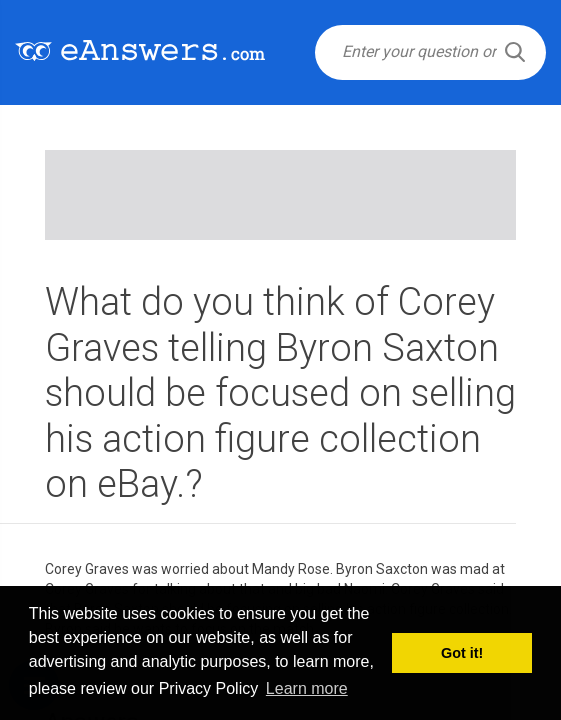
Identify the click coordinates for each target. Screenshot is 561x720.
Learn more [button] (307, 688)
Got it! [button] (462, 653)
